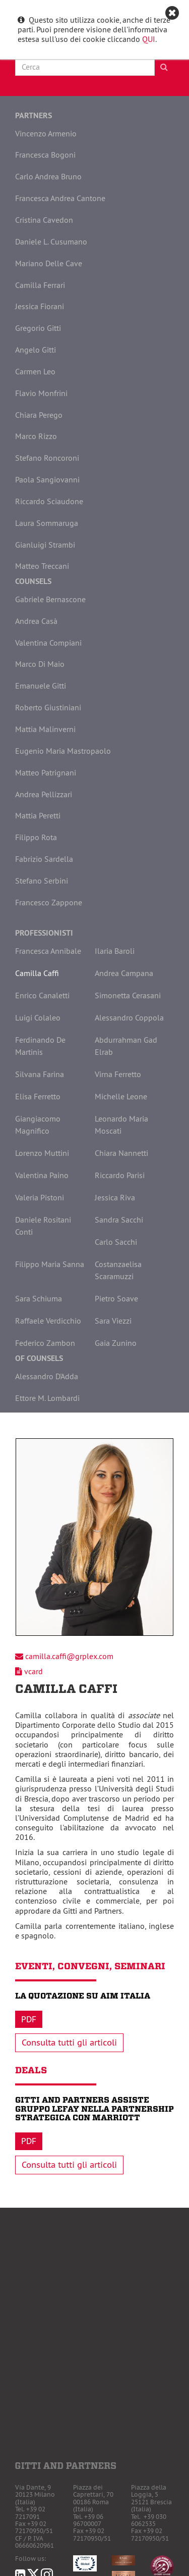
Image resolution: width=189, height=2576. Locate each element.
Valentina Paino (42, 1175)
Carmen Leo (35, 371)
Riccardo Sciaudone (49, 501)
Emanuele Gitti (40, 686)
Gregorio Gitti (38, 328)
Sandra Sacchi (119, 1219)
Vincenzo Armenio (46, 133)
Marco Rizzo (36, 436)
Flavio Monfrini (41, 393)
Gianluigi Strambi (45, 545)
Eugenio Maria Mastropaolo (63, 751)
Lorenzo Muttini (42, 1153)
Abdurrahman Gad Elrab (126, 1046)
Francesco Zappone (48, 902)
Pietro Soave (116, 1298)
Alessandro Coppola (129, 1017)
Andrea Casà (36, 621)
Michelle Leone (121, 1096)
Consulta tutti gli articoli (69, 2042)
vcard (33, 1671)
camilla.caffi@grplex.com (69, 1656)
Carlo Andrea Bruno (48, 176)
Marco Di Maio (40, 664)
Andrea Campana (124, 973)
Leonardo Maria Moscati (121, 1124)
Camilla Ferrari (40, 285)
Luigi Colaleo (37, 1017)
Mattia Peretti (37, 815)
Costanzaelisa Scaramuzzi (118, 1270)
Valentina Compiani (48, 643)
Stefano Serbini (41, 881)
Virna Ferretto (118, 1074)
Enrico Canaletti (42, 995)
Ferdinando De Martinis (40, 1046)
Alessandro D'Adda (46, 1376)
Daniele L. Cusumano (51, 241)
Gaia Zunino (116, 1343)
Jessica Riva (115, 1197)
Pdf (28, 2019)
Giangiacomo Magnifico (37, 1124)
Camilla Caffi (37, 973)
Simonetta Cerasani (128, 995)
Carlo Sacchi (116, 1242)
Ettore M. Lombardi (47, 1398)
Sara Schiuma (38, 1298)
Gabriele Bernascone (50, 599)
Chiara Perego (38, 415)
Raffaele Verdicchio (48, 1321)
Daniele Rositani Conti (43, 1225)
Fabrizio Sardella (44, 859)
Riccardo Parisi (120, 1175)
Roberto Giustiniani (48, 707)
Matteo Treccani (42, 566)
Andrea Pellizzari (43, 794)
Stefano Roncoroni (47, 458)
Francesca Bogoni (45, 155)
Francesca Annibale (48, 951)
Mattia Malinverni (45, 729)
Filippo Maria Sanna (49, 1264)
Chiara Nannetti (121, 1153)
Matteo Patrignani (45, 772)
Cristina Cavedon (44, 220)
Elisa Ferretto (37, 1096)
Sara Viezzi (113, 1321)
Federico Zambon (45, 1343)
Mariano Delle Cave (48, 263)
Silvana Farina (39, 1074)
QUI (148, 39)
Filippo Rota (36, 837)
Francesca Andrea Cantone (60, 198)
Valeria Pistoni (39, 1197)
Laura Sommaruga (46, 523)
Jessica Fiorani (39, 306)
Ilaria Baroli (115, 951)
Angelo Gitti (35, 350)
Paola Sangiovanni (47, 479)
